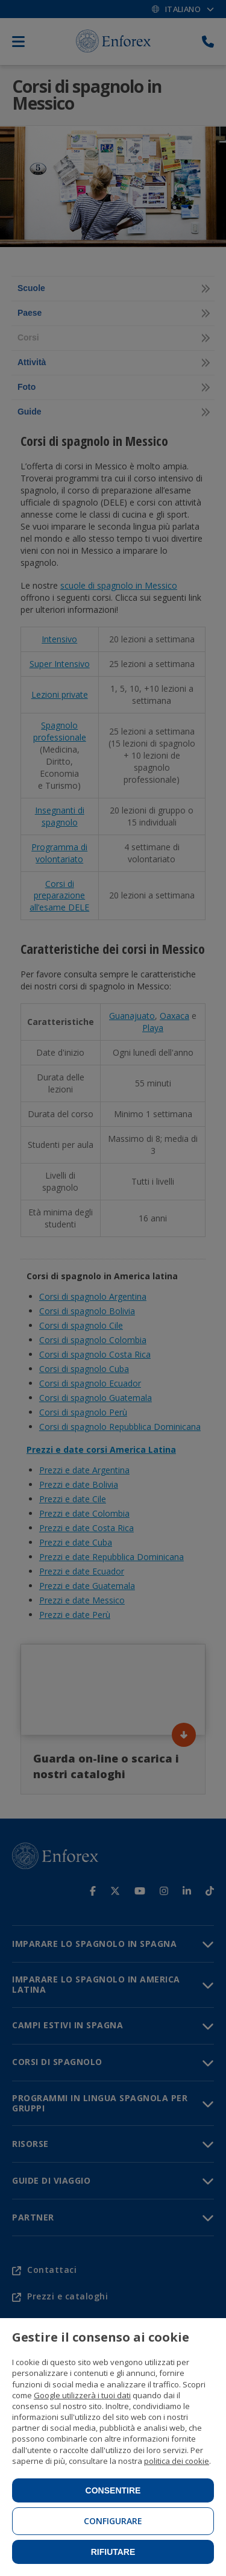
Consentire (113, 2490)
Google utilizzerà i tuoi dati (82, 2395)
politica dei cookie (176, 2460)
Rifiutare (113, 2552)
